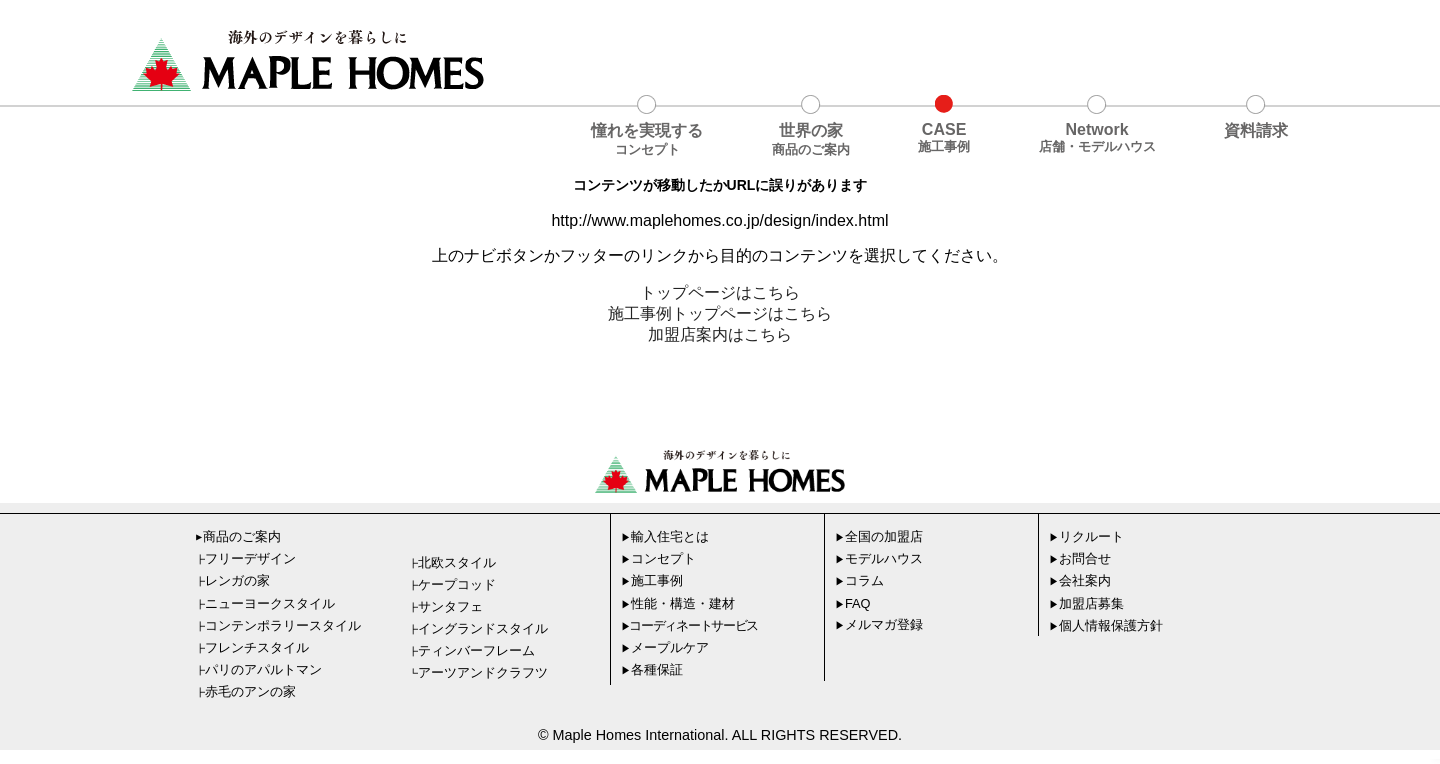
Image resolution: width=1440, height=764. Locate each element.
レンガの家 (235, 580)
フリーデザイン (248, 558)
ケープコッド (454, 584)
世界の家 (811, 140)
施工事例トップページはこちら (720, 313)
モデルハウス (879, 558)
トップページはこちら (720, 292)
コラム (859, 580)
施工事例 (652, 580)
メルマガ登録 (879, 624)
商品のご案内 (237, 536)
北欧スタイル (454, 562)
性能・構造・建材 (678, 603)
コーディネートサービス (690, 625)
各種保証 (652, 669)
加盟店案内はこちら (720, 334)
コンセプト (658, 558)
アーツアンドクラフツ (480, 672)
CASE (944, 138)
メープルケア (665, 647)
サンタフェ (448, 606)
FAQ (853, 603)
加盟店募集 (1086, 603)
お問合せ (1080, 558)
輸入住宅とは (665, 536)
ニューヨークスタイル (267, 603)
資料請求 (1256, 130)
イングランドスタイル (480, 628)
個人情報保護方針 (1106, 625)
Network (1097, 138)
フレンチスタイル (254, 647)
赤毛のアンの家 (248, 691)
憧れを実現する (647, 140)
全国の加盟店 (879, 536)
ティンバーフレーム (474, 650)
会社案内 (1080, 580)
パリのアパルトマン (261, 669)
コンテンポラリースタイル (280, 625)
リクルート (1086, 536)
